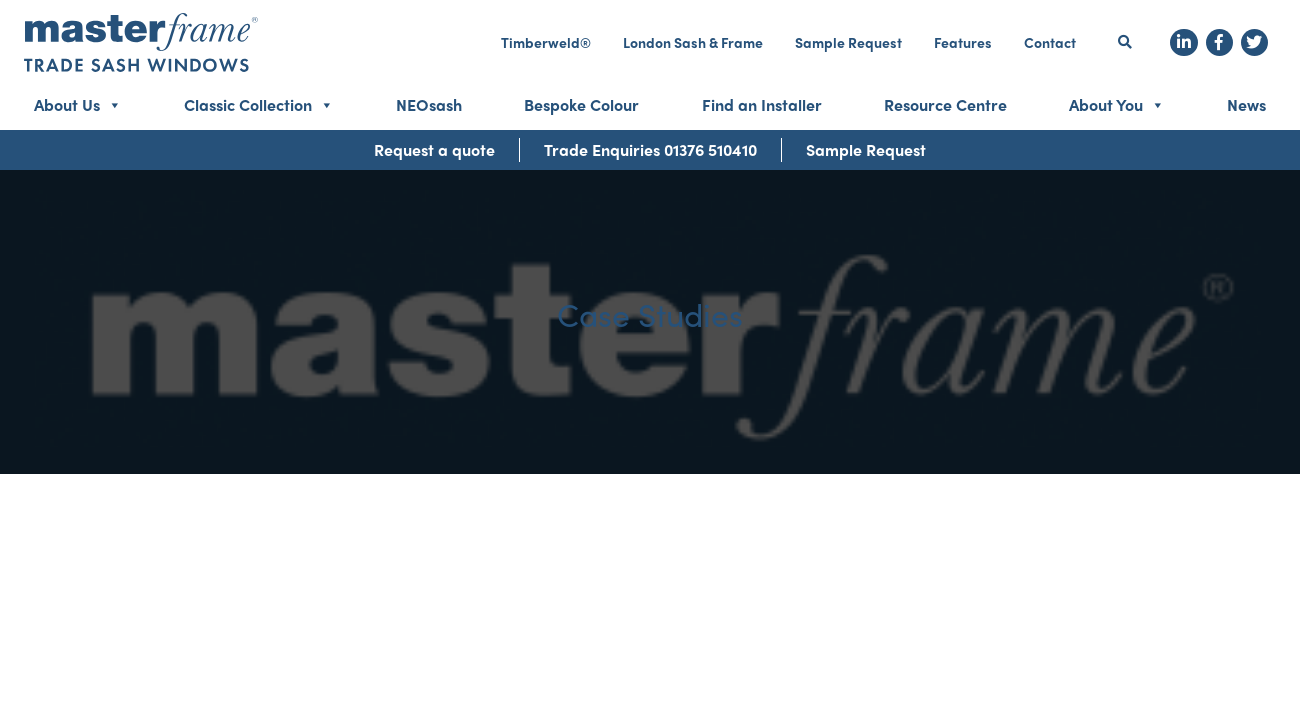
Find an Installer (762, 104)
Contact (1050, 42)
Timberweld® (546, 42)
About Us (78, 105)
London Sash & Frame (693, 42)
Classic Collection (259, 105)
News (1246, 104)
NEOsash (429, 104)
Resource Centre (945, 104)
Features (963, 42)
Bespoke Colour (581, 104)
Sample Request (848, 42)
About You (1117, 105)
